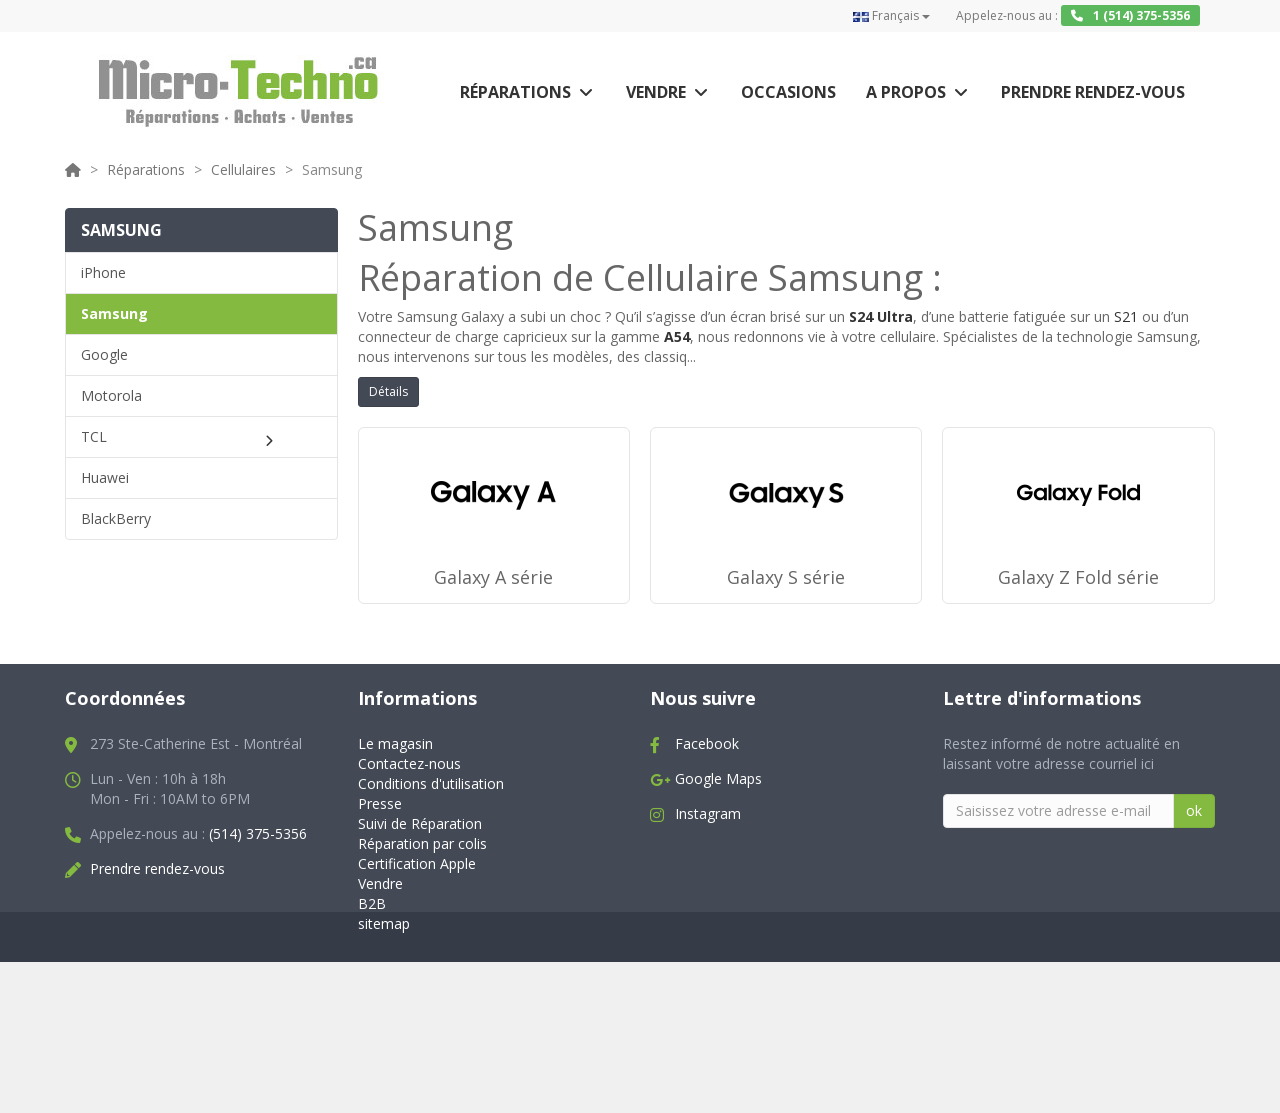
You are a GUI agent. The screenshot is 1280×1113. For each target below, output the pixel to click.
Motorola (111, 395)
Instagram (708, 908)
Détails (388, 391)
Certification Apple (417, 958)
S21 (1126, 316)
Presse (380, 898)
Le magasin (395, 838)
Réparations (515, 92)
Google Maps (718, 873)
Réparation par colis (422, 938)
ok (1194, 905)
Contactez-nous (409, 858)
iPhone (103, 272)
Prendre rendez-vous (1093, 92)
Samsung (114, 313)
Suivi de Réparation (420, 918)
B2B (372, 997)
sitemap (384, 1017)
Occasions (788, 92)
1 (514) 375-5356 (1130, 15)
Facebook (707, 838)
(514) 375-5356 (258, 928)
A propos (906, 92)
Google (104, 354)
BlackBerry (116, 518)
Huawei (105, 477)
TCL (94, 436)
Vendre (656, 92)
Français (891, 15)
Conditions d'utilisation (431, 878)
